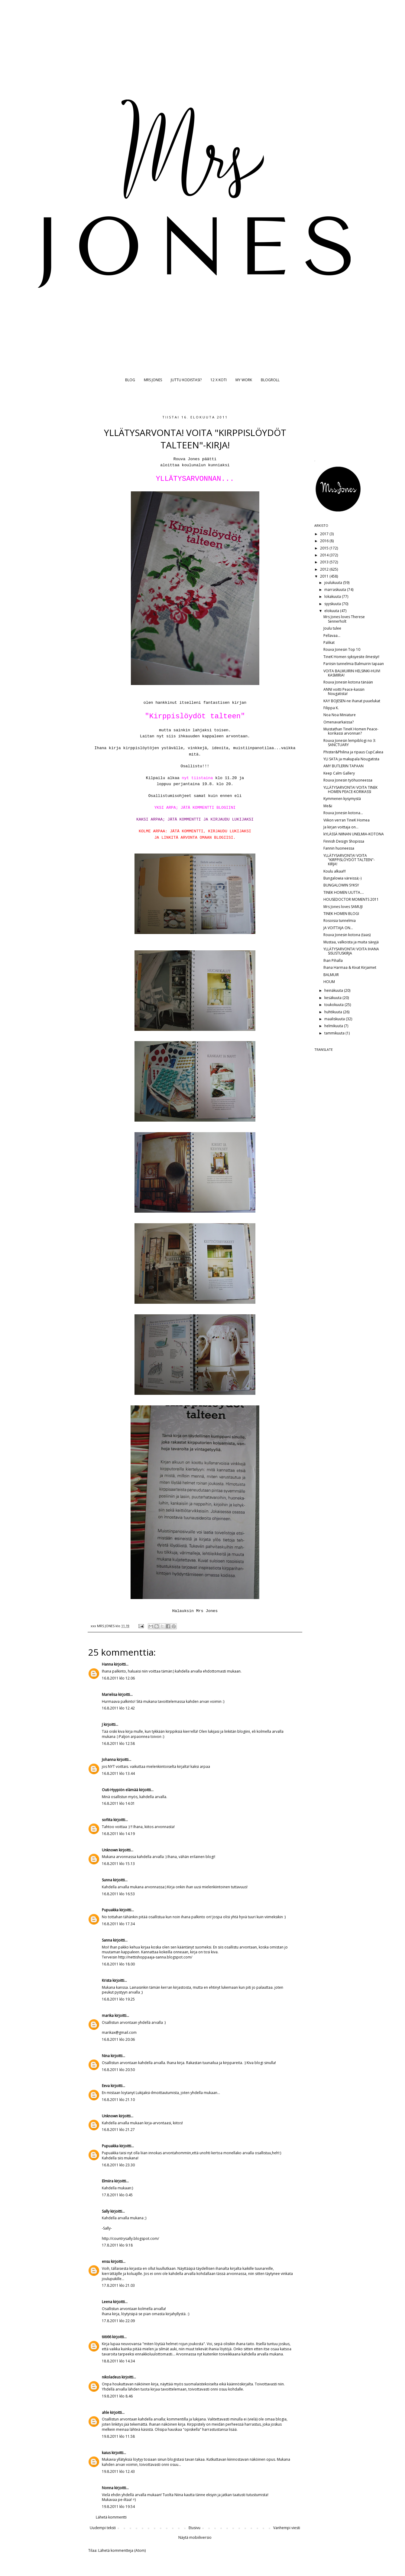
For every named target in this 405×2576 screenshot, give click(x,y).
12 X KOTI (218, 379)
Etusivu (194, 2527)
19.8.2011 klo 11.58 (118, 2436)
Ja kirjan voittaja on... (340, 827)
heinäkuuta (334, 990)
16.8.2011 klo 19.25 (118, 1999)
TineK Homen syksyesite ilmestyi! (351, 656)
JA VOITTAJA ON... (338, 927)
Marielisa (109, 1694)
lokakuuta (333, 596)
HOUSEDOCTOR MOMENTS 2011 (351, 899)
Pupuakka (110, 1909)
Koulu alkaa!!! (334, 871)
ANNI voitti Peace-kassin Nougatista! (343, 691)
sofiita (107, 1819)
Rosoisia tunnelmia (339, 920)
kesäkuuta (333, 997)
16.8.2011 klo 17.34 (118, 1923)
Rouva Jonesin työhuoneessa (347, 780)
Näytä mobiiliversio (195, 2537)
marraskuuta (335, 589)
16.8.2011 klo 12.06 (118, 1678)
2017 (324, 533)
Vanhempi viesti (286, 2527)
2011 (324, 576)
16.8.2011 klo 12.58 (118, 1743)
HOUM (329, 981)
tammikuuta (334, 1033)
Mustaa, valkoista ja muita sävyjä (351, 942)
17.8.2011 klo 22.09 (118, 2320)
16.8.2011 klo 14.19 (118, 1833)
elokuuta (332, 610)
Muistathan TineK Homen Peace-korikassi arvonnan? (350, 731)
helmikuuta (334, 1025)
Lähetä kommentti (111, 2517)
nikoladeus (111, 2377)
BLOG (130, 379)
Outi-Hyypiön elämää (120, 1789)
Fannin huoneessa (338, 848)
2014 (324, 555)
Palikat (329, 642)
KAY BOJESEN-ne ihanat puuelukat (351, 700)
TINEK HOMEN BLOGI (341, 913)
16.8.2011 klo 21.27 (118, 2129)
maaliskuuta (335, 1018)
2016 (324, 540)
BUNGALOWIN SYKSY (341, 885)
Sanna (107, 1940)
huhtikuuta (333, 1011)
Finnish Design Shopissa (343, 841)
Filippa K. (331, 707)
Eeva (106, 2085)
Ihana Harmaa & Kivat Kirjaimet (349, 967)
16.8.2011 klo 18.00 (118, 1964)
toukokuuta (334, 1004)
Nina (106, 2055)
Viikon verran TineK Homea (346, 820)
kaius (106, 2452)
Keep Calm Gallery (339, 773)
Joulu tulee (332, 628)
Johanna (109, 1759)
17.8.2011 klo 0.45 (117, 2194)
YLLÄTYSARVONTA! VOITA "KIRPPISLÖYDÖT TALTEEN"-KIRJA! (349, 860)
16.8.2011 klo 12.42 (118, 1708)
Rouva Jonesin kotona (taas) (347, 934)
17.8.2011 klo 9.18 (117, 2245)
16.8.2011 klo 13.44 (118, 1773)
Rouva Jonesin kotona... (343, 812)
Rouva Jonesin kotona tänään (348, 682)
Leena (107, 2301)
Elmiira (107, 2181)
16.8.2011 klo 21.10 (118, 2099)
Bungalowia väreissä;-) (342, 878)
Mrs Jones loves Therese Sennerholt (344, 619)
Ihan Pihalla (333, 960)
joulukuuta (333, 582)
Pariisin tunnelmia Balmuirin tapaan (353, 663)
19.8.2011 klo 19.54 (118, 2506)
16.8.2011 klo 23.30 (118, 2165)
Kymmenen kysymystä (342, 798)
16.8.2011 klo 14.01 (118, 1803)
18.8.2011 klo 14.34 (118, 2361)
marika (108, 2015)
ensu (106, 2261)
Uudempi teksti (103, 2527)
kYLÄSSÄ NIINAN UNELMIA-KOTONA (353, 834)
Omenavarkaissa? (338, 722)
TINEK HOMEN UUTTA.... (343, 892)
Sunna (107, 1880)
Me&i (327, 805)
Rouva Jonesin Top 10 (341, 649)
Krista (107, 1980)
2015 (324, 548)
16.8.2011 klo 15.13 (118, 1863)
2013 (324, 562)
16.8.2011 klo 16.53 (118, 1893)
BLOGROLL (270, 379)
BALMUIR (331, 974)
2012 (324, 569)
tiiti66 (106, 2336)
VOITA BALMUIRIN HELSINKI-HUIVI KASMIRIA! (351, 673)
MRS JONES (153, 379)
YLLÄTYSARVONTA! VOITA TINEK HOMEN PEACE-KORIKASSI (350, 789)
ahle (105, 2412)
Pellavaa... (331, 635)
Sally (105, 2211)
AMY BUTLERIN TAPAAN (343, 766)
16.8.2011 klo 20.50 (118, 2069)
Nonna (107, 2487)
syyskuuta (333, 603)
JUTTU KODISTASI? (186, 379)
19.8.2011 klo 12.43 (118, 2471)
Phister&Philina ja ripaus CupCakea (353, 752)
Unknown (110, 1850)
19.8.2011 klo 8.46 (117, 2396)
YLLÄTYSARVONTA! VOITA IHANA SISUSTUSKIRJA (351, 951)
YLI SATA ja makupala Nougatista (351, 759)
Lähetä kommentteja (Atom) (122, 2550)
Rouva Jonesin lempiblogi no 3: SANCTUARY (349, 742)
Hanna (107, 1664)
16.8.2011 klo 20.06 (118, 2039)
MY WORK (243, 379)
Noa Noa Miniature (339, 714)
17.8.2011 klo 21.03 (118, 2285)
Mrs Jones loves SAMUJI (343, 906)
